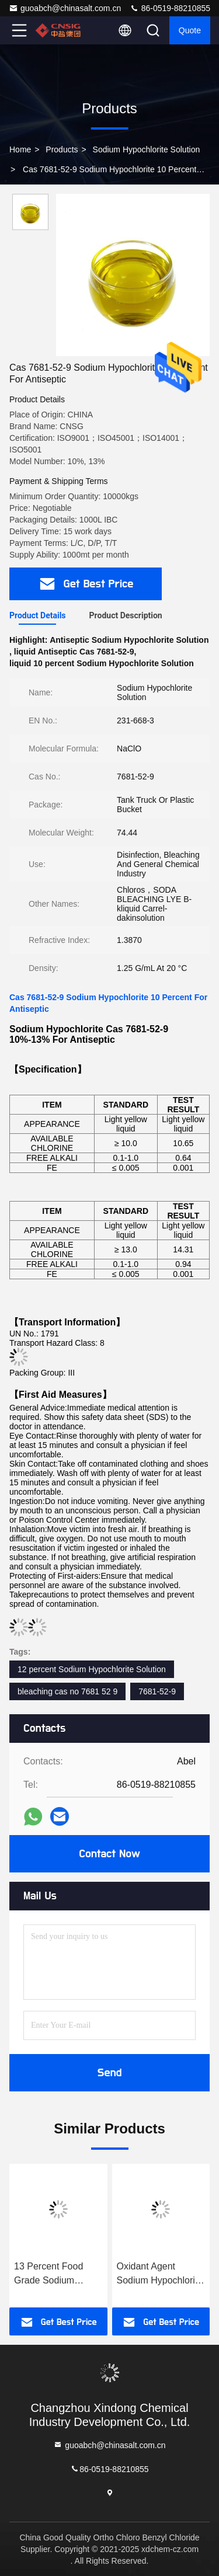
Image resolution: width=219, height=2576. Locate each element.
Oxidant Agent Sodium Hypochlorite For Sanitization (160, 2274)
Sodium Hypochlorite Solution (146, 149)
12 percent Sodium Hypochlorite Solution (92, 1669)
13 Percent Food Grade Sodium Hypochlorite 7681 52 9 (58, 2274)
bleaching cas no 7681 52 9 (67, 1691)
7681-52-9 (157, 1691)
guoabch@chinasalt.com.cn (65, 8)
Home (20, 149)
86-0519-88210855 (170, 8)
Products (62, 149)
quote (190, 30)
